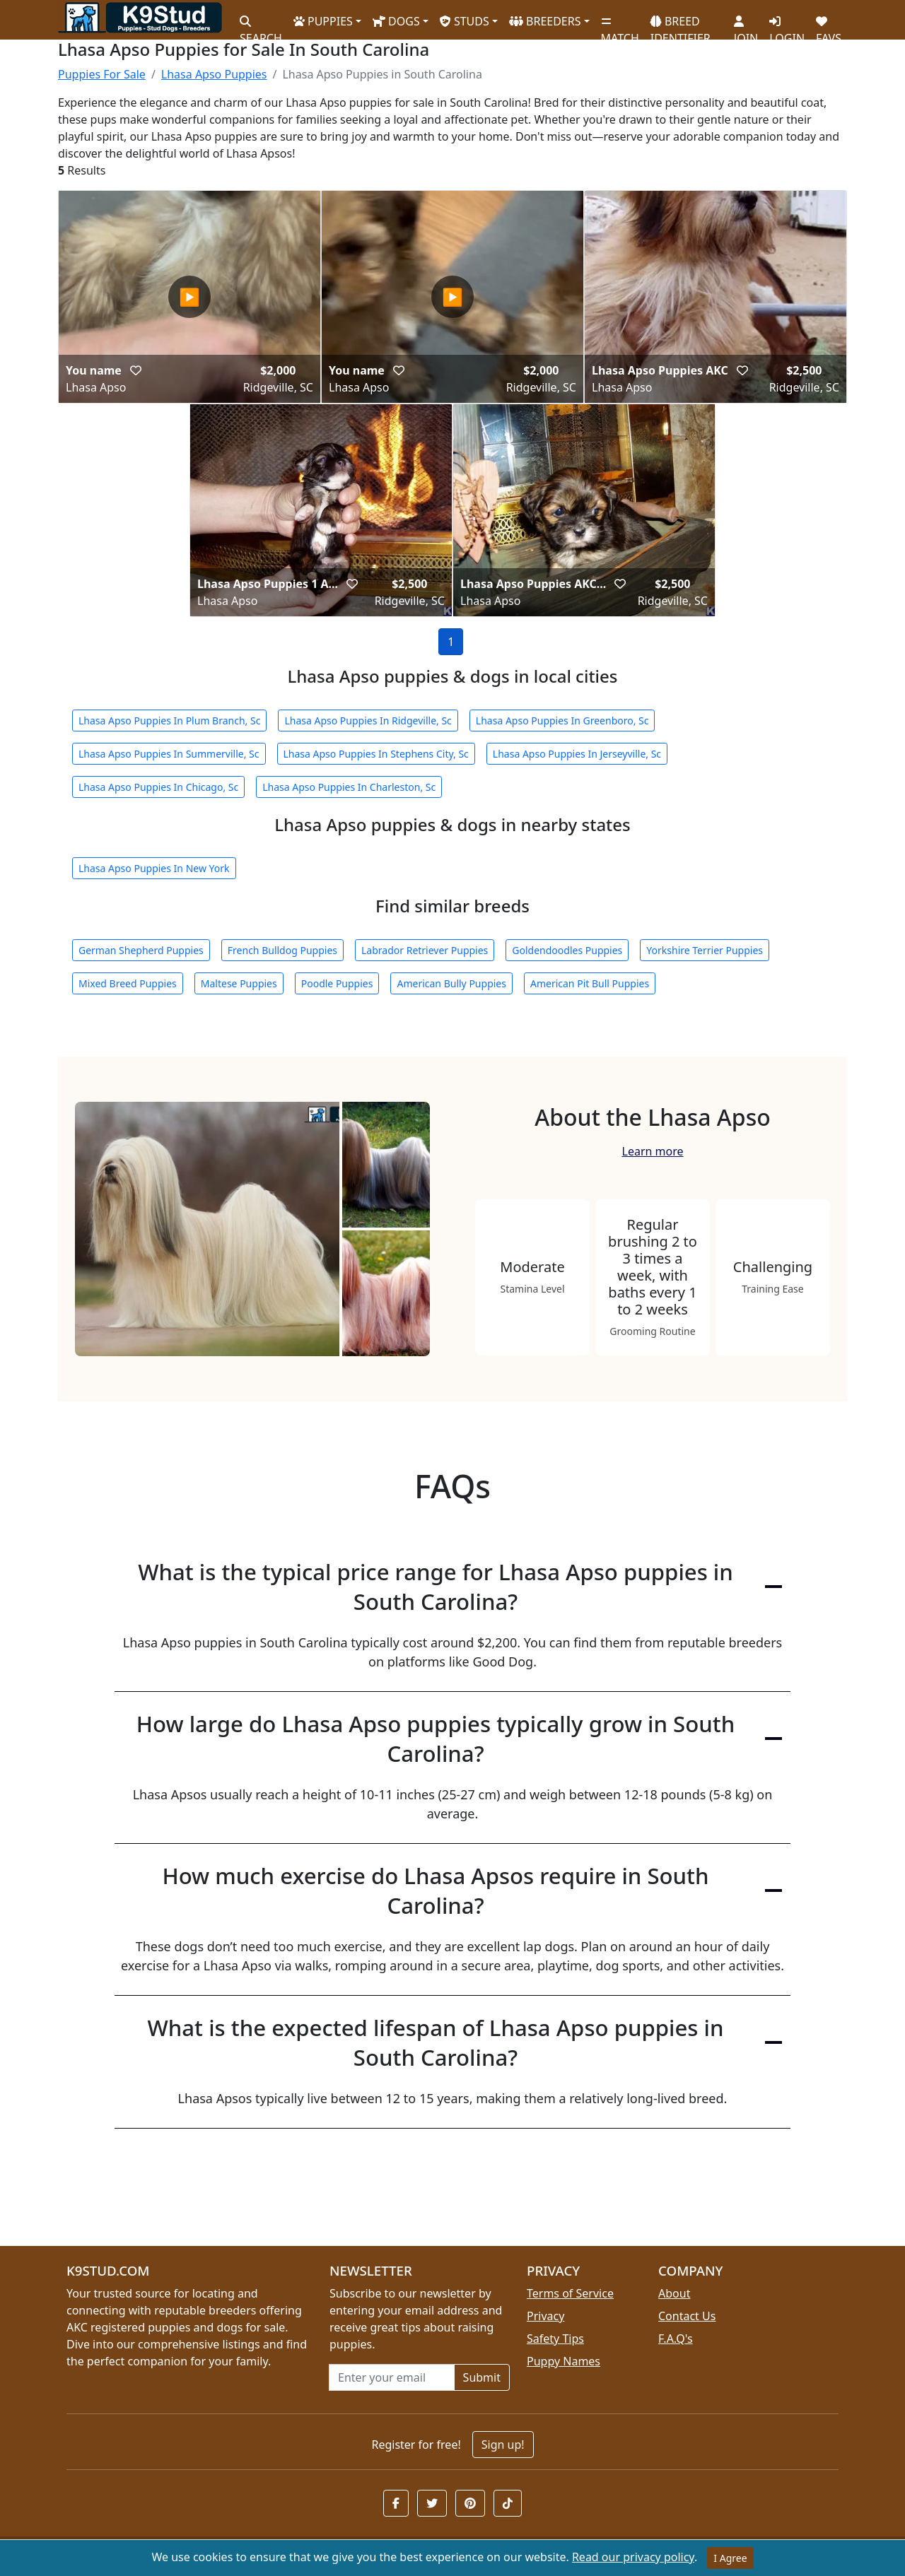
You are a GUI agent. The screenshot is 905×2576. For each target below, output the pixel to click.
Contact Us (687, 2316)
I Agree (730, 2558)
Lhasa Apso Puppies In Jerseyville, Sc (577, 753)
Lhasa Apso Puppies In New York (154, 868)
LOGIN (787, 25)
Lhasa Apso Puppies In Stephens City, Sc (376, 753)
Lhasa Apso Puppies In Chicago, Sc (158, 787)
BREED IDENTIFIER (680, 23)
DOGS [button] (396, 21)
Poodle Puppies (337, 983)
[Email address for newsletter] (392, 2377)
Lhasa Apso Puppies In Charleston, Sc (349, 787)
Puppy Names (563, 2361)
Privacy (545, 2316)
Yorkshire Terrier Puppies (704, 950)
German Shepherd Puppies (141, 950)
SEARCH (261, 25)
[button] (135, 370)
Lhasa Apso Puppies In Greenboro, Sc (562, 720)
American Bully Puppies (451, 983)
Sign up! (503, 2444)
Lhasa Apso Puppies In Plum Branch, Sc (169, 720)
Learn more (653, 1151)
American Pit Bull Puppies (589, 983)
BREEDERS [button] (545, 21)
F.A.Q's (675, 2338)
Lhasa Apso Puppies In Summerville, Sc (168, 753)
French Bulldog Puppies (282, 950)
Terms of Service (570, 2293)
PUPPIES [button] (323, 21)
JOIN (746, 25)
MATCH (620, 25)
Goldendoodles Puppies (567, 950)
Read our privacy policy (633, 2557)
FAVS (828, 25)
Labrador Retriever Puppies (424, 950)
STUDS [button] (464, 21)
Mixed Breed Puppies (127, 983)
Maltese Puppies (239, 983)
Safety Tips (555, 2338)
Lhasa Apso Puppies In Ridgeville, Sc (367, 720)
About (674, 2293)
